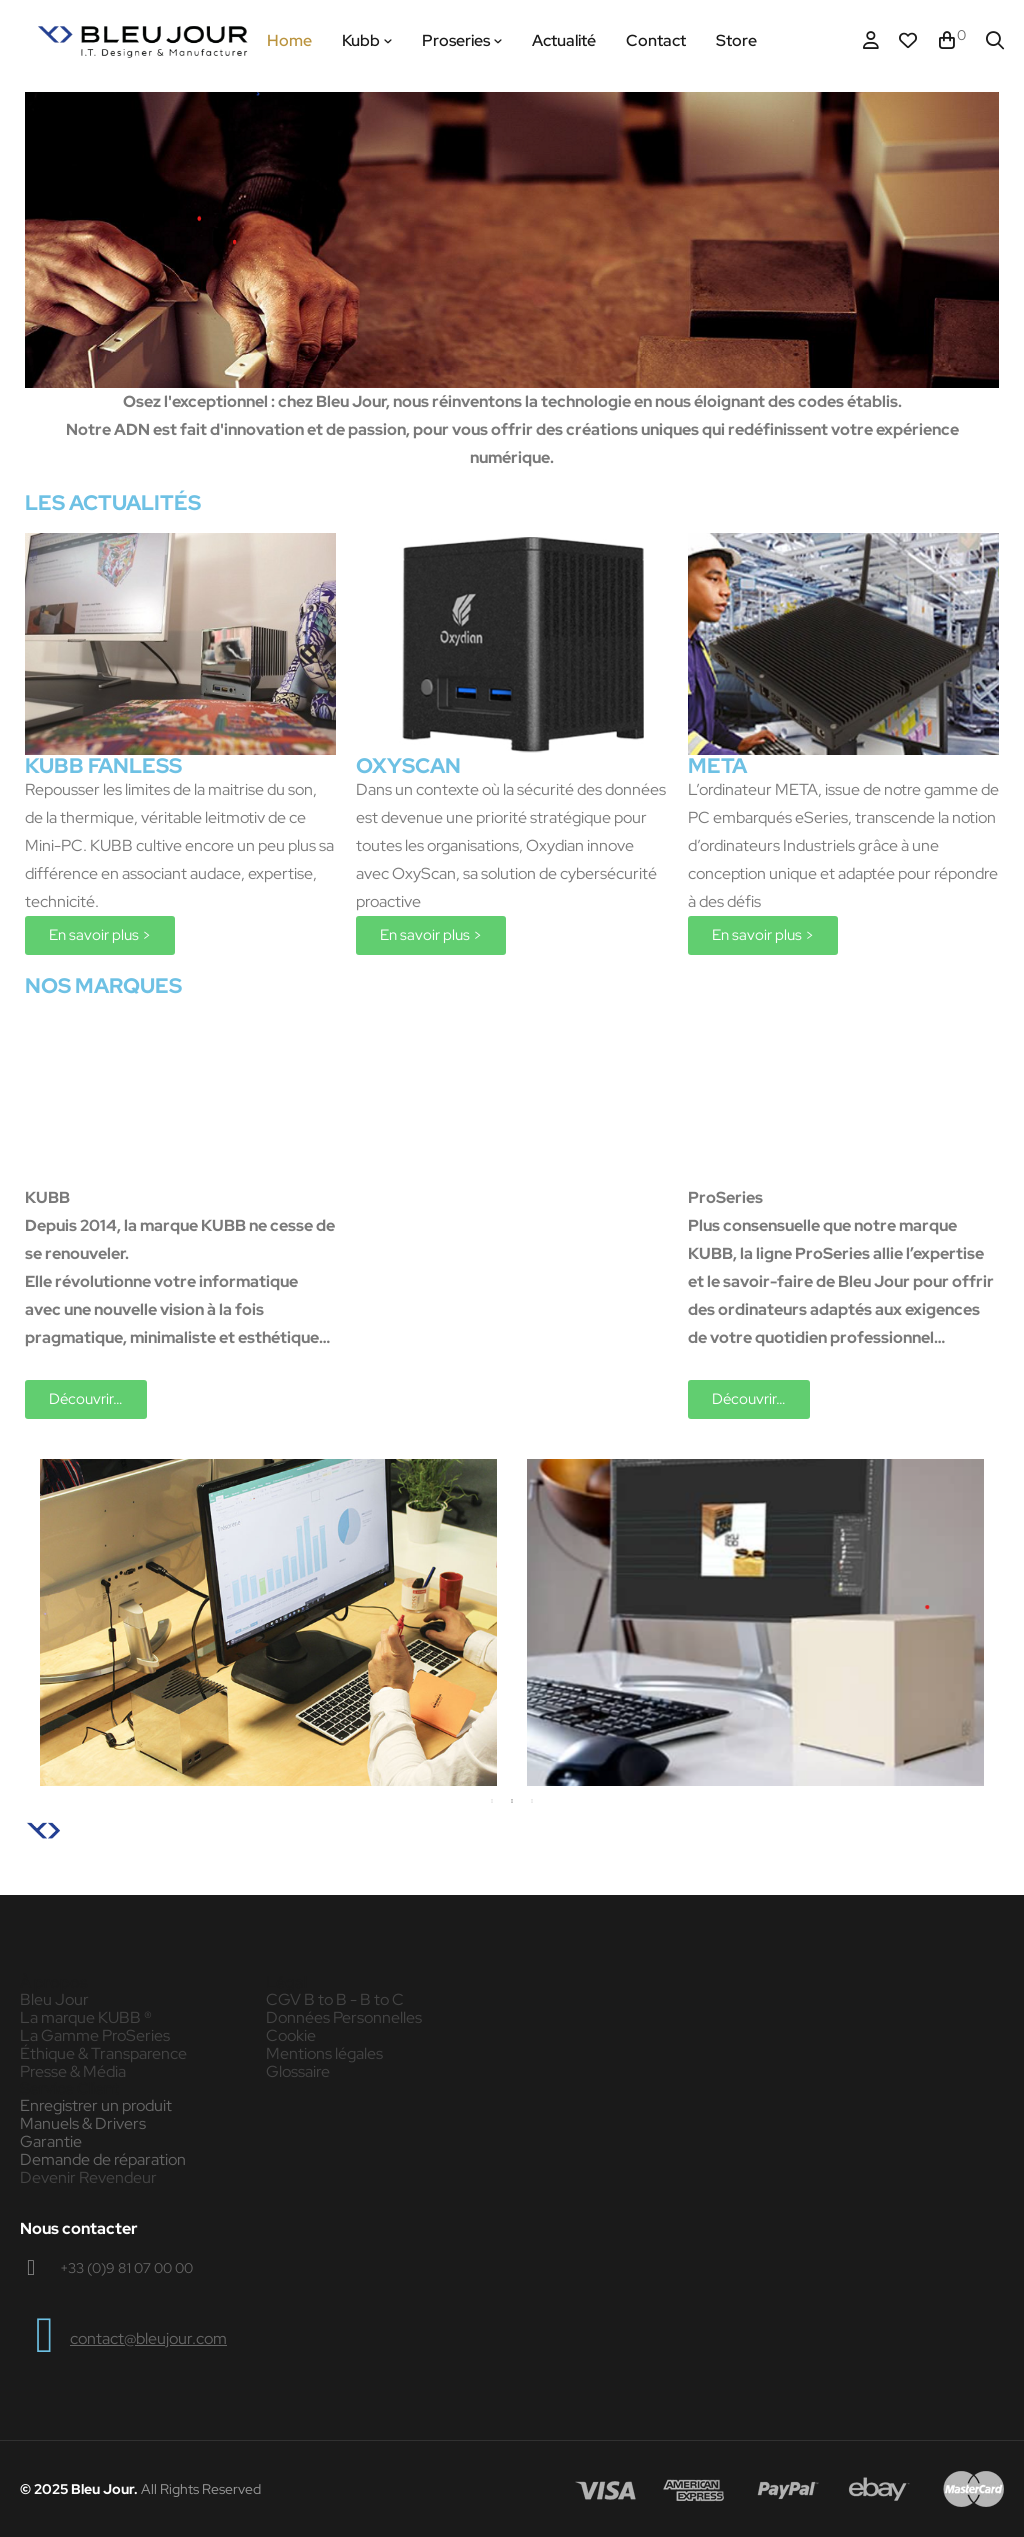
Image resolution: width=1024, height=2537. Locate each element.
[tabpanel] (268, 1622)
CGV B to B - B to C (335, 2000)
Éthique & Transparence (103, 2054)
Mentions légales (324, 2054)
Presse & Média (73, 2072)
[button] (100, 935)
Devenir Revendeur (88, 2178)
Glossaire (298, 2072)
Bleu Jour (54, 2000)
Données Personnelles (344, 2018)
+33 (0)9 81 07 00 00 (126, 2268)
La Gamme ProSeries (95, 2036)
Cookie (291, 2036)
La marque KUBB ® (86, 2018)
